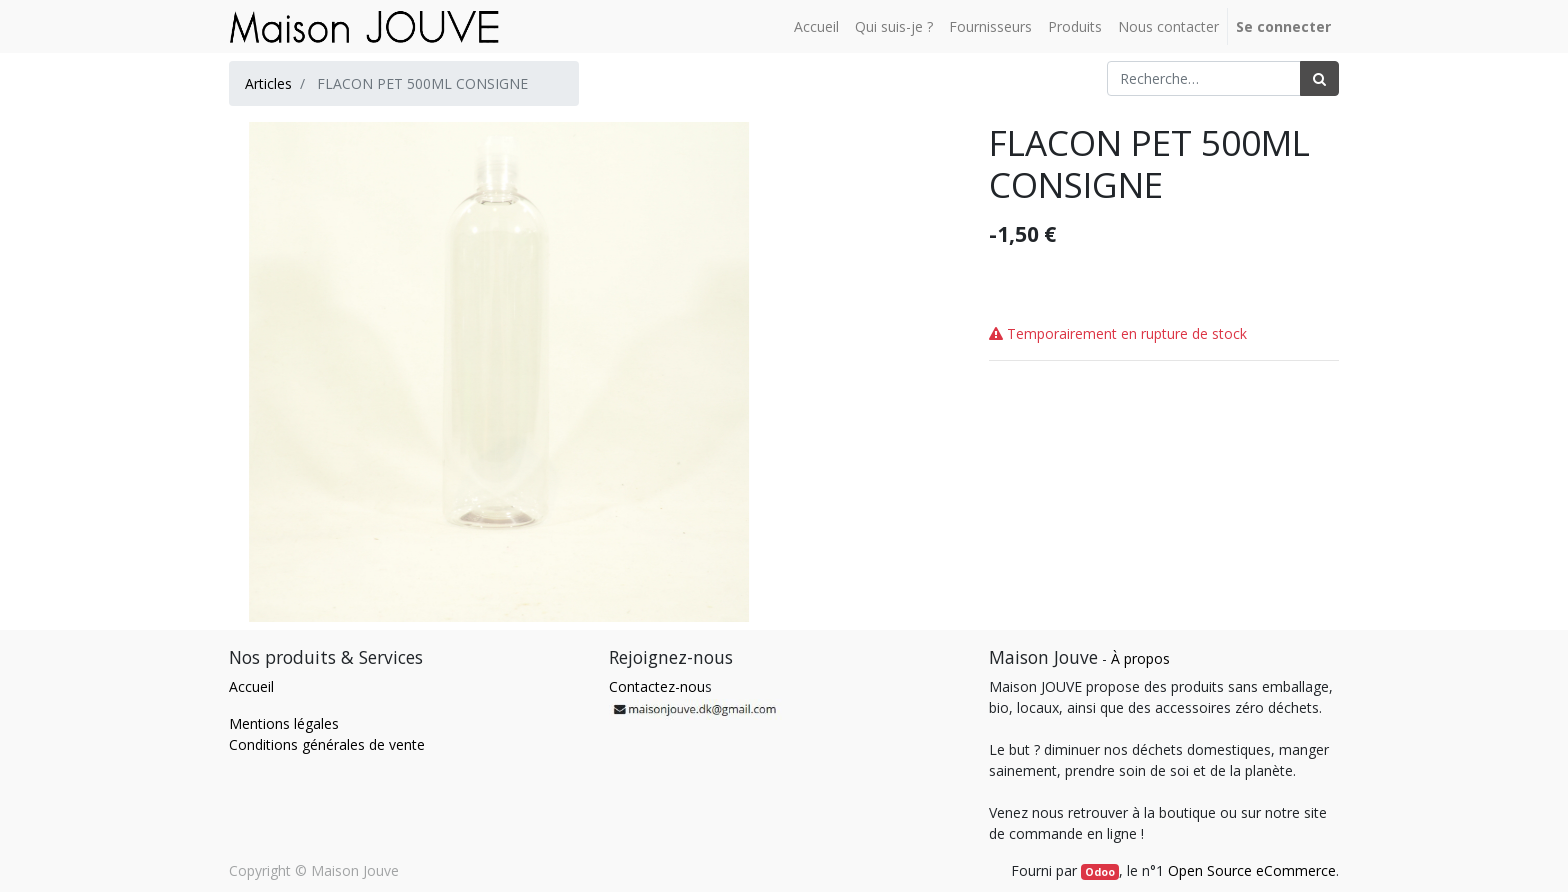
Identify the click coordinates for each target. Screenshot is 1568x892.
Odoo (1100, 872)
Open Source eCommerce (1252, 870)
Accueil (251, 686)
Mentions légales (284, 723)
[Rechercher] (1319, 78)
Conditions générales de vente (327, 744)
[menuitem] (816, 26)
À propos (1140, 658)
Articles (268, 83)
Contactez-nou (657, 686)
